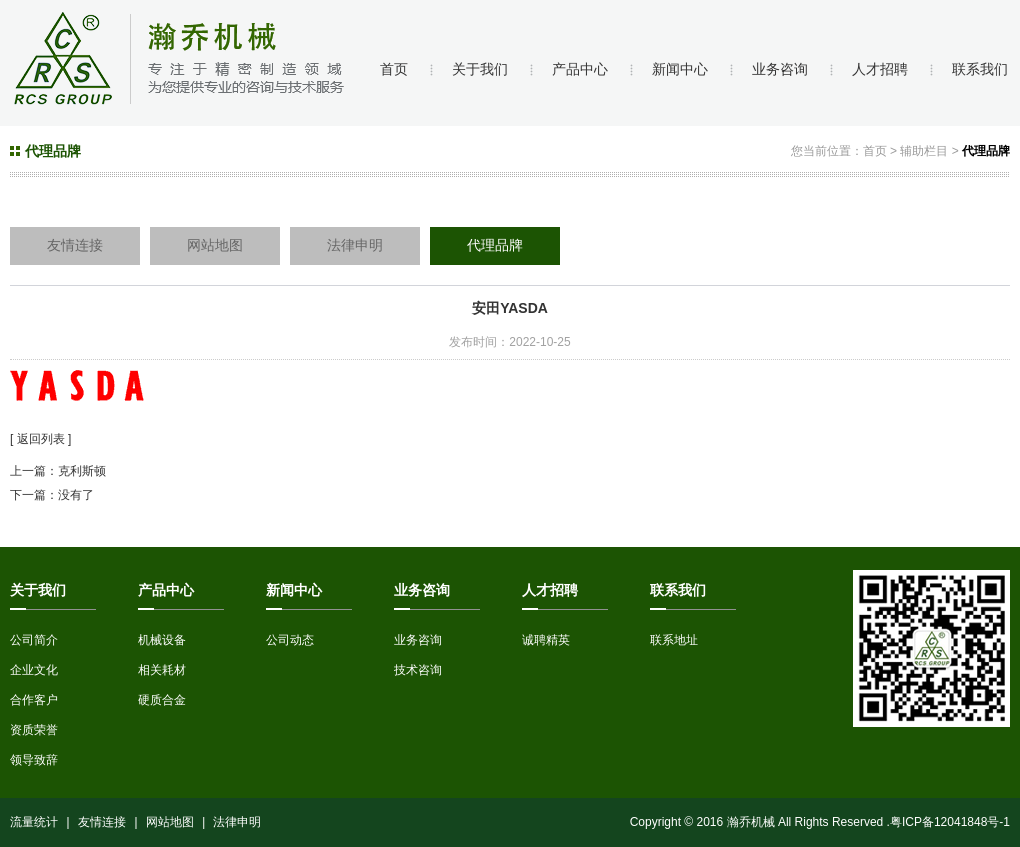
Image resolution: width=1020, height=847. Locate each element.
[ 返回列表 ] (40, 439)
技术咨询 (418, 670)
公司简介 (34, 640)
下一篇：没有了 (52, 495)
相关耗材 (162, 670)
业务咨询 (418, 640)
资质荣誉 (34, 730)
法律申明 (355, 245)
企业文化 (34, 670)
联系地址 (674, 640)
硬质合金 (162, 700)
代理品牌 (986, 151)
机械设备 (162, 640)
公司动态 (290, 640)
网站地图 (215, 245)
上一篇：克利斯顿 (58, 471)
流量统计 (34, 822)
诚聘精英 (546, 640)
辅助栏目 (924, 151)
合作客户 (34, 700)
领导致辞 (34, 760)
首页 (875, 151)
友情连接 (75, 245)
